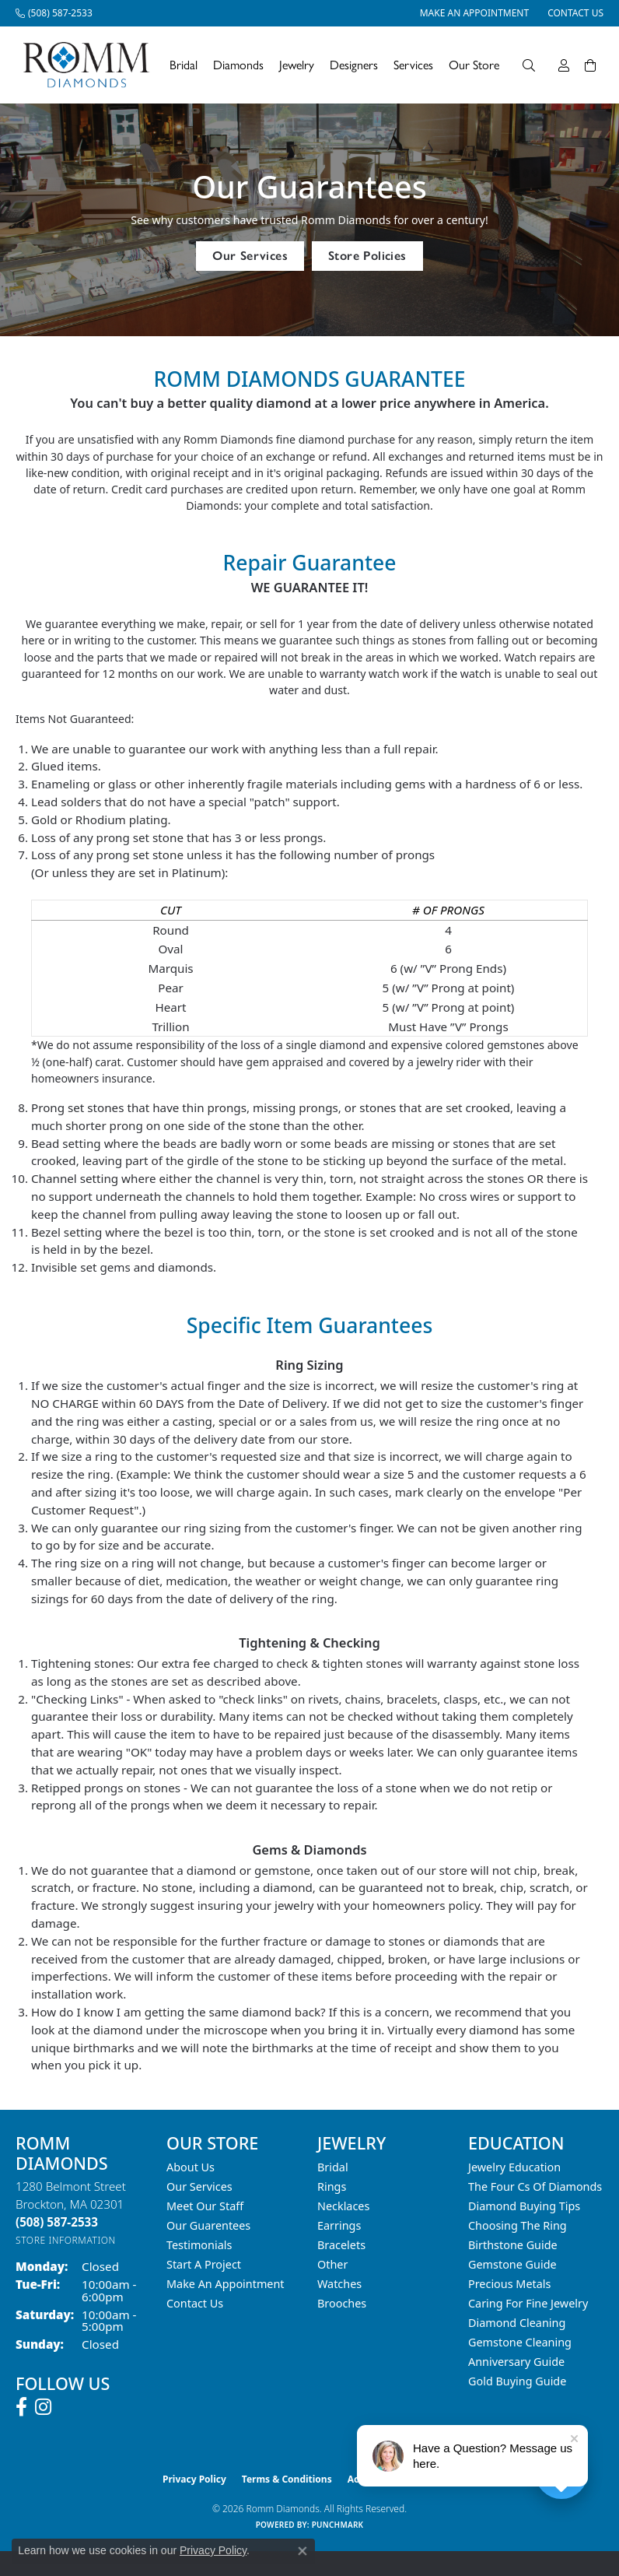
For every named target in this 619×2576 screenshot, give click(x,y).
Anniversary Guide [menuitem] (516, 2361)
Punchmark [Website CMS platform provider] (338, 2524)
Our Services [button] (250, 255)
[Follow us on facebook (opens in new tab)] (21, 2407)
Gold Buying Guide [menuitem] (517, 2381)
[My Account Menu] (563, 65)
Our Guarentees (208, 2225)
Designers (354, 65)
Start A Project (203, 2264)
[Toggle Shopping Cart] (590, 65)
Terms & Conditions (287, 2479)
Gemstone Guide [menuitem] (512, 2264)
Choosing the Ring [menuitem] (517, 2225)
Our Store (474, 65)
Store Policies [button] (367, 255)
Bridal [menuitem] (332, 2167)
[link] (54, 13)
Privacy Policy (194, 2479)
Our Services (199, 2186)
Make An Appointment (225, 2283)
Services (413, 65)
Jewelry (296, 65)
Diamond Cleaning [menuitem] (516, 2322)
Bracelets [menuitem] (341, 2244)
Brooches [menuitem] (341, 2303)
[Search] (529, 65)
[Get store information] (66, 2240)
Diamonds (238, 65)
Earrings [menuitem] (339, 2225)
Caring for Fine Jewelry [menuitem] (528, 2303)
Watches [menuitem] (339, 2283)
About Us (190, 2167)
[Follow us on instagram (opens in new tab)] (43, 2407)
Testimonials (199, 2244)
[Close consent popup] (302, 2551)
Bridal (184, 65)
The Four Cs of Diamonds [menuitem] (535, 2186)
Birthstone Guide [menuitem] (513, 2244)
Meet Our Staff (204, 2206)
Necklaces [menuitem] (343, 2206)
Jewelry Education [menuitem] (514, 2167)
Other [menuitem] (332, 2264)
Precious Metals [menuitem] (509, 2283)
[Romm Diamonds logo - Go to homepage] (91, 65)
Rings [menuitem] (331, 2186)
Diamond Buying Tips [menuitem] (524, 2206)
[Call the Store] (57, 2222)
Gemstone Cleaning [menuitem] (520, 2342)
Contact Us (194, 2303)
